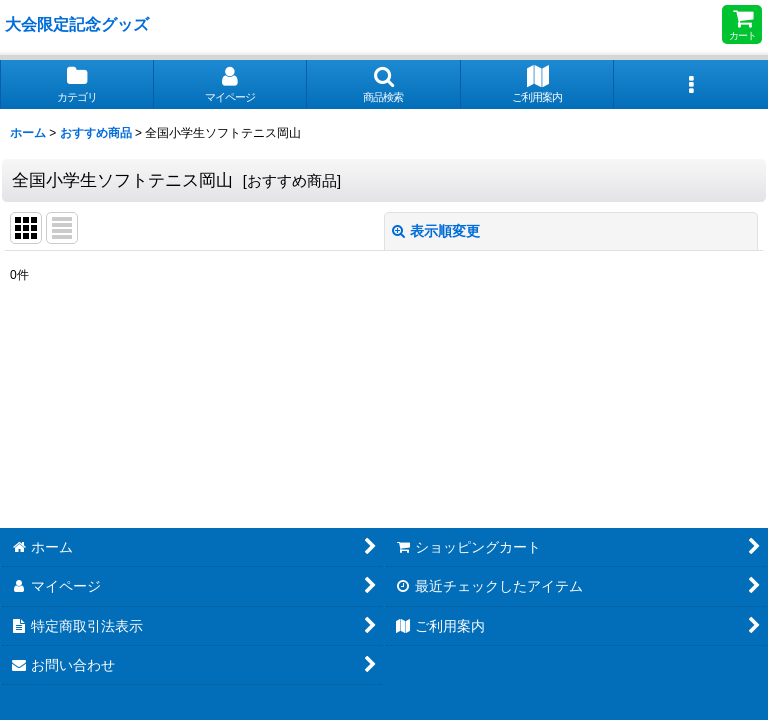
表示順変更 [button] (436, 231)
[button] (384, 84)
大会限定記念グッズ (77, 24)
